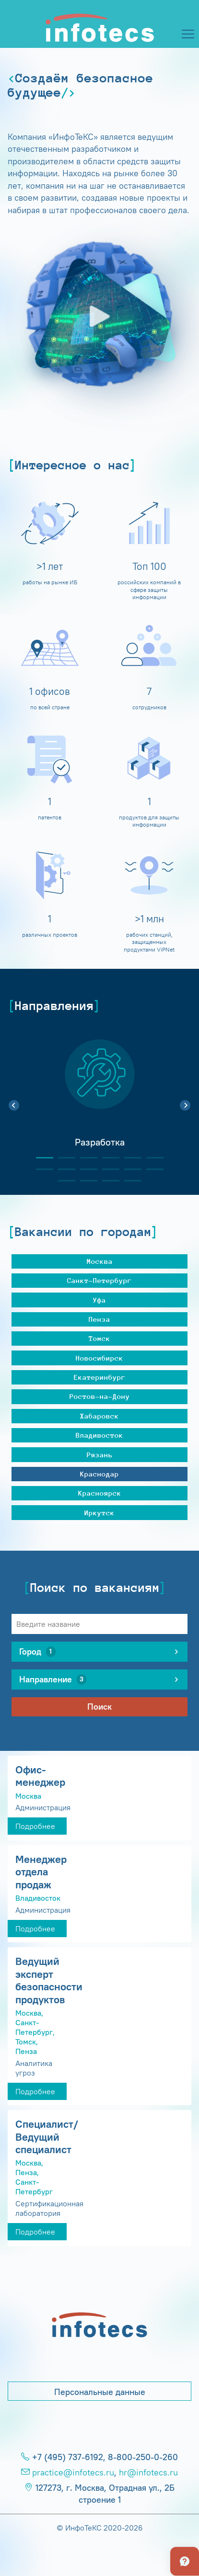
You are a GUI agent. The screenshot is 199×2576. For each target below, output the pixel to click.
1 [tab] (41, 1157)
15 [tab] (107, 1180)
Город (37, 1651)
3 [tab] (85, 1157)
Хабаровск (99, 1416)
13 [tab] (63, 1180)
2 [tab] (63, 1157)
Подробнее (35, 1826)
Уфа (99, 1300)
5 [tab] (129, 1157)
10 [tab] (107, 1169)
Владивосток (99, 1435)
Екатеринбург (100, 1377)
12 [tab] (151, 1169)
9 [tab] (85, 1169)
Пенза (99, 1319)
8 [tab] (63, 1169)
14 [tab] (85, 1180)
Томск (99, 1338)
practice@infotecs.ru (73, 2472)
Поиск (99, 1707)
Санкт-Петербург (99, 1280)
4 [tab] (107, 1157)
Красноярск (99, 1493)
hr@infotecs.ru (148, 2472)
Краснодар (99, 1474)
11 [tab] (129, 1169)
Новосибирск (99, 1358)
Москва (100, 1261)
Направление (52, 1679)
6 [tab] (151, 1157)
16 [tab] (129, 1180)
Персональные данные (99, 2392)
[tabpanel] (99, 1100)
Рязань (100, 1455)
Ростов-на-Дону (100, 1396)
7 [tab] (41, 1169)
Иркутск (99, 1513)
